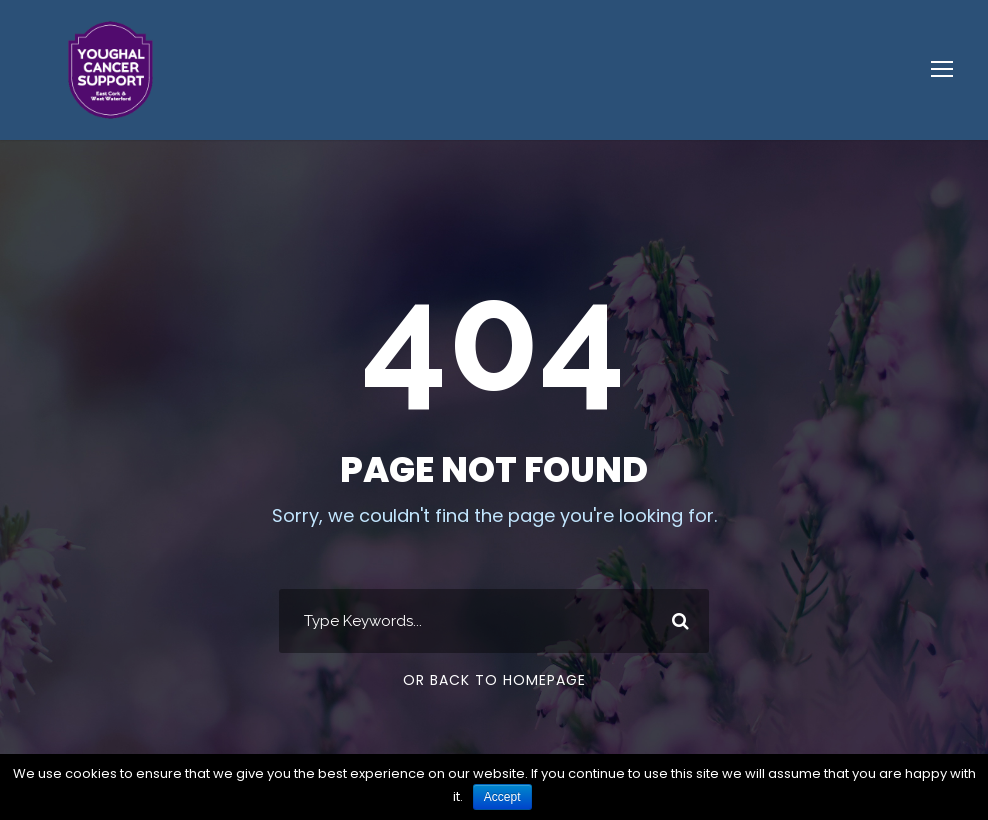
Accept (502, 797)
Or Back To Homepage (494, 680)
